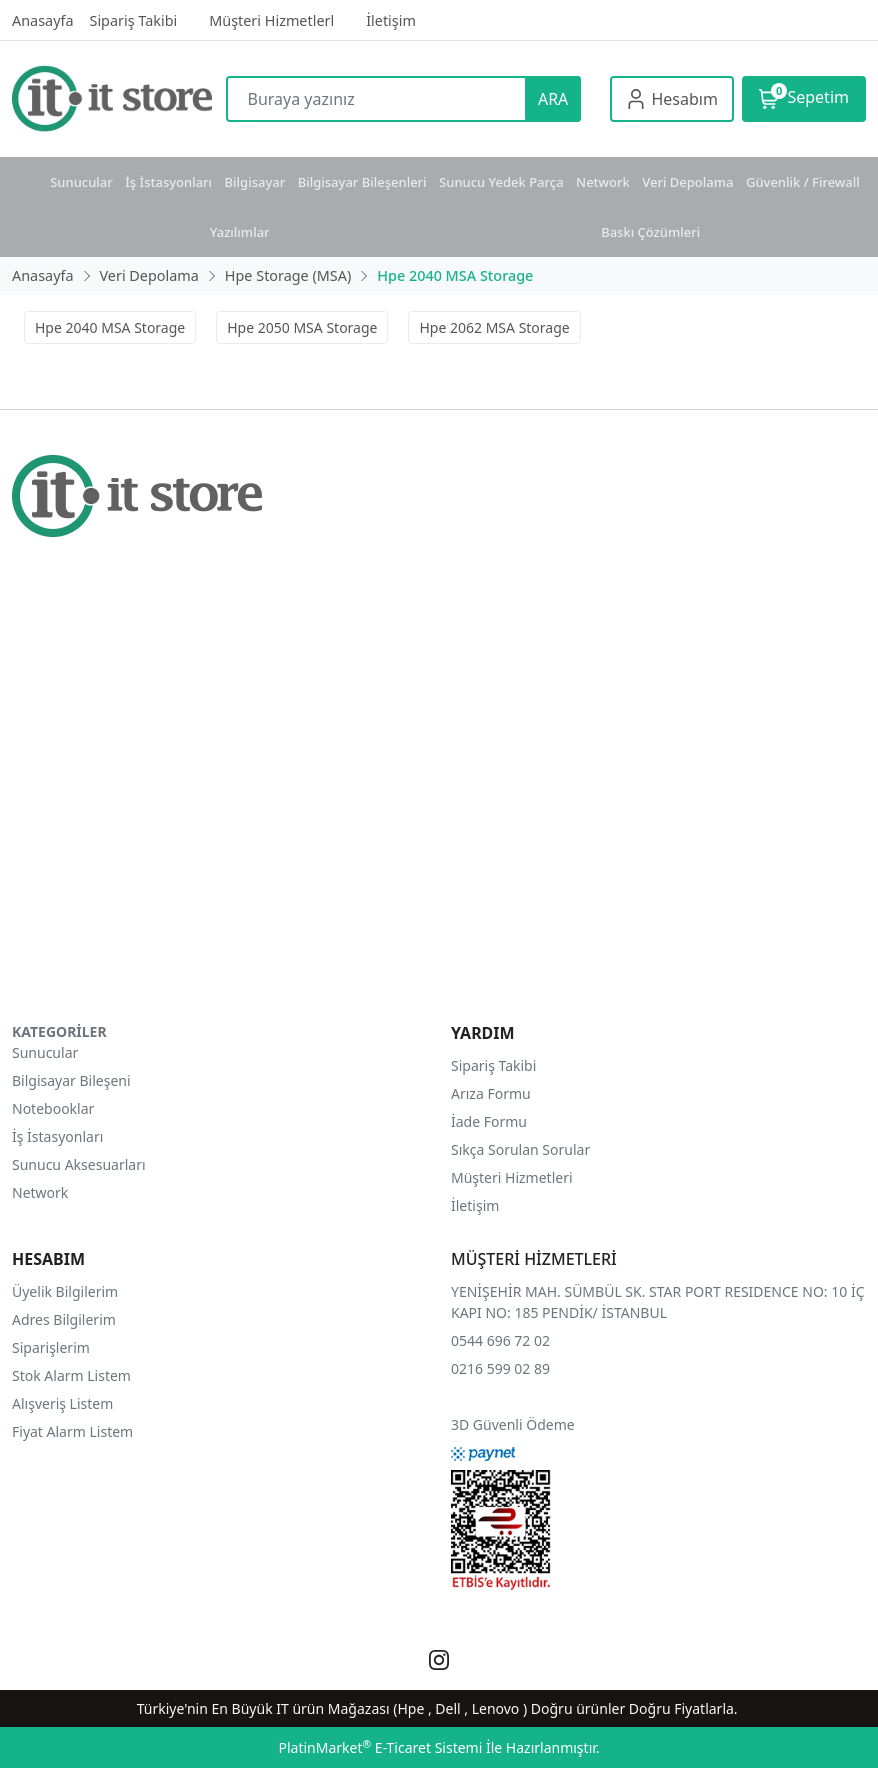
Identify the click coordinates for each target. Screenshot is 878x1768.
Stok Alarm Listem (71, 1375)
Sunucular (81, 182)
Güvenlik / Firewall (803, 182)
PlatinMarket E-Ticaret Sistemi (380, 1747)
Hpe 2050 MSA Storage (302, 327)
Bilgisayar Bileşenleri (362, 182)
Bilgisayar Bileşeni (71, 1080)
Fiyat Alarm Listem (72, 1431)
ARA (553, 99)
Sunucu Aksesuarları (79, 1164)
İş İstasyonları (168, 182)
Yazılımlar (240, 232)
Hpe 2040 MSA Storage (110, 327)
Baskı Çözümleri (650, 232)
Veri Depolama (687, 182)
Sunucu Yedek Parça (501, 182)
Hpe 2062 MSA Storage (494, 327)
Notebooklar (53, 1108)
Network (603, 182)
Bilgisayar (255, 182)
